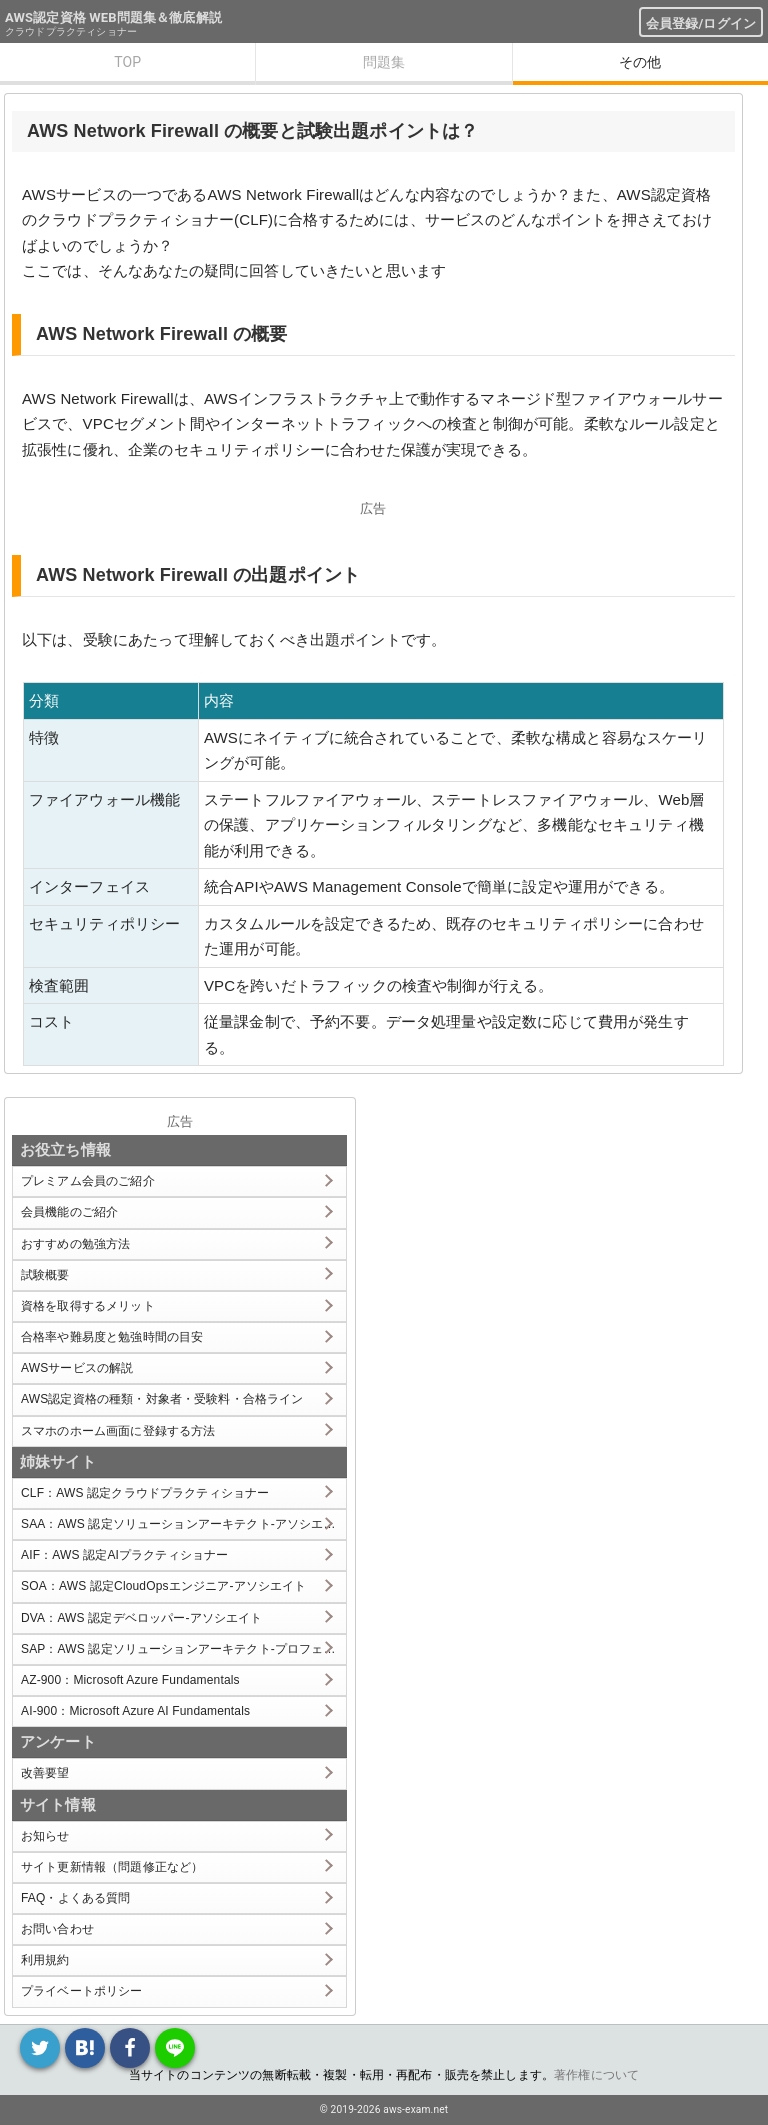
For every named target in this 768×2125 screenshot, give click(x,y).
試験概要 (45, 1275)
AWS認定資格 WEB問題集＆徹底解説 (113, 17)
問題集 (384, 62)
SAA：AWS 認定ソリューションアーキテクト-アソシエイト (183, 1524)
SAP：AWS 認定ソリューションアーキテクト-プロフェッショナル (183, 1649)
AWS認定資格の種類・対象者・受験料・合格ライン (162, 1399)
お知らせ (45, 1836)
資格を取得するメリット (88, 1306)
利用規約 (45, 1960)
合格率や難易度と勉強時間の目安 (112, 1337)
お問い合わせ (57, 1929)
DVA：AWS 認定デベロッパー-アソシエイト (141, 1618)
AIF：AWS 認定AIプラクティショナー (124, 1555)
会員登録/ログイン (701, 23)
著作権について (596, 2075)
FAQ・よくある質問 (76, 1898)
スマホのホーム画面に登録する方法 (118, 1431)
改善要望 (45, 1773)
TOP (127, 62)
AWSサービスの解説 (77, 1368)
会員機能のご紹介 (69, 1212)
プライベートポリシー (82, 1991)
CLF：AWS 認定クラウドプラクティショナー (145, 1493)
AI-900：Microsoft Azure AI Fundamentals (135, 1711)
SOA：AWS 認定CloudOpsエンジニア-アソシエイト (163, 1586)
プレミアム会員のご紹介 (88, 1181)
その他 (640, 62)
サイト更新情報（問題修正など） (112, 1867)
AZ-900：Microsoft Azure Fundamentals (130, 1680)
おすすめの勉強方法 (75, 1244)
